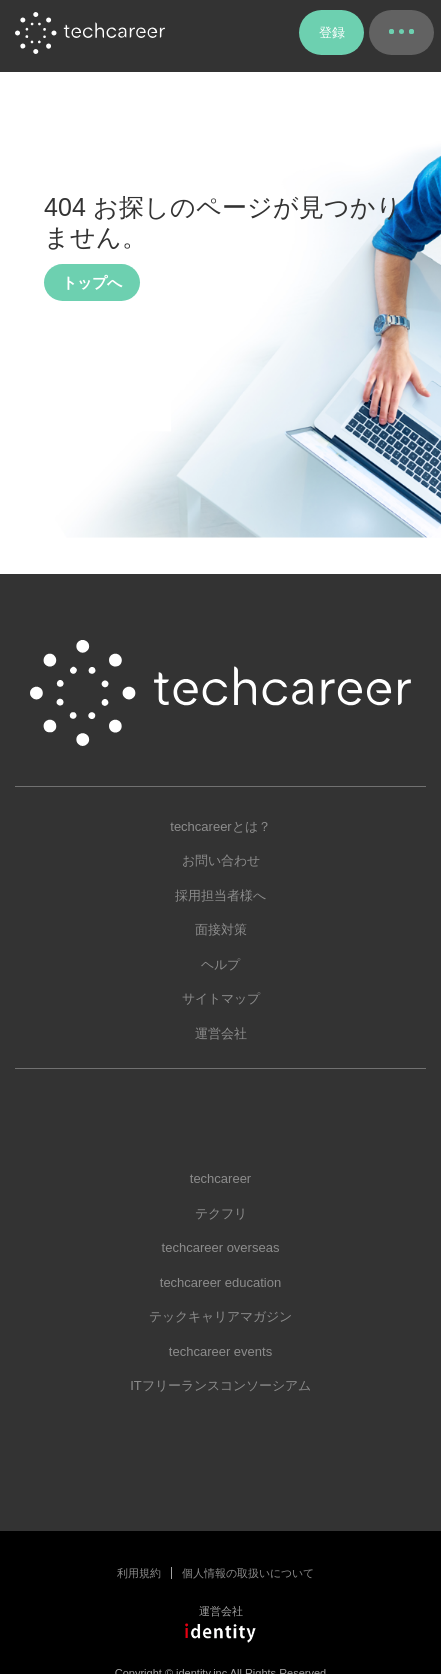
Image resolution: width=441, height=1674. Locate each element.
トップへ (92, 282)
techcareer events (220, 1351)
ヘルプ (220, 964)
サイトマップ (221, 998)
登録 (332, 32)
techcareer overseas (221, 1247)
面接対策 (221, 929)
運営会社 (221, 1033)
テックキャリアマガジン (220, 1316)
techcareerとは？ (220, 826)
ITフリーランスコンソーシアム (220, 1385)
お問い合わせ (221, 860)
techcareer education (220, 1282)
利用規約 (139, 1573)
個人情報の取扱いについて (248, 1573)
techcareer (220, 1178)
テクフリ (221, 1213)
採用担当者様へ (220, 895)
